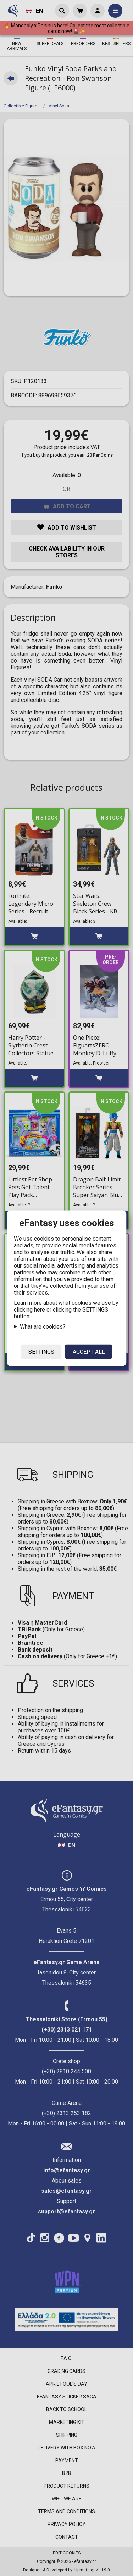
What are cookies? (43, 1326)
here (39, 1309)
